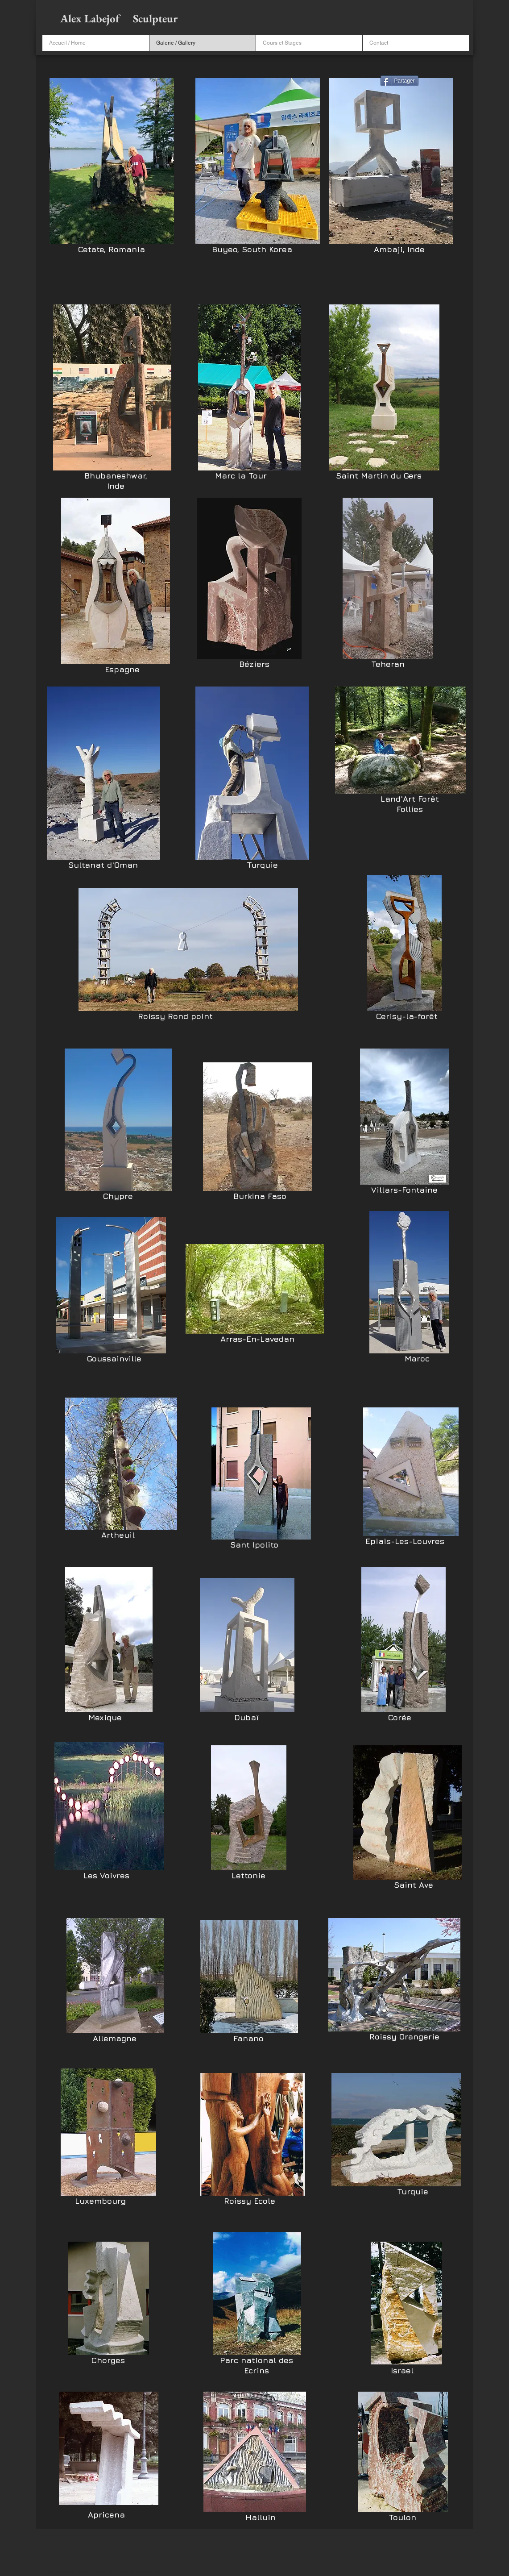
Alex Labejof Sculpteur (120, 18)
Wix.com (153, 2572)
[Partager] (399, 80)
